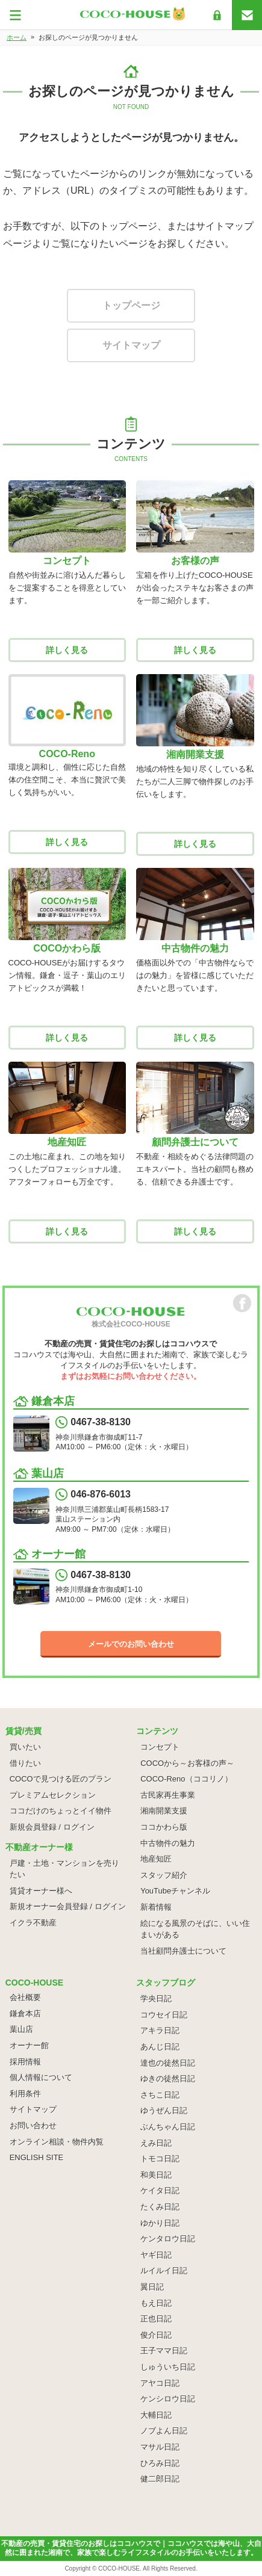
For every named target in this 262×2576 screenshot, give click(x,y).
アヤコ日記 (159, 2383)
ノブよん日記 (163, 2430)
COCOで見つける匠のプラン (60, 1778)
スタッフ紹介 (163, 1875)
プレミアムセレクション (53, 1795)
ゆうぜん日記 (163, 2110)
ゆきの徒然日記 (167, 2078)
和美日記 (156, 2174)
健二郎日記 (159, 2478)
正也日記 (156, 2318)
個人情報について (41, 2077)
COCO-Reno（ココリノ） (186, 1778)
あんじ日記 (159, 2046)
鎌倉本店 (25, 2013)
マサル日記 (159, 2446)
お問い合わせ (33, 2125)
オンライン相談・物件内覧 (57, 2141)
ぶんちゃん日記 (167, 2126)
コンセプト (159, 1746)
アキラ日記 (159, 2030)
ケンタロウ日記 (167, 2238)
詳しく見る (67, 650)
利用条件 (25, 2093)
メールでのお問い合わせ (131, 1644)
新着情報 (156, 1907)
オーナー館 (29, 2045)
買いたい (25, 1746)
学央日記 (156, 1998)
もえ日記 (156, 2303)
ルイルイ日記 (163, 2270)
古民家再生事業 (167, 1795)
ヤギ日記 (156, 2254)
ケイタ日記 (159, 2190)
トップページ (131, 305)
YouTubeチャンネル (175, 1890)
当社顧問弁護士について (183, 1950)
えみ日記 (156, 2142)
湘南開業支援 (163, 1810)
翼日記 (152, 2286)
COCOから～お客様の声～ (187, 1763)
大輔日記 (156, 2415)
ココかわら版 (163, 1826)
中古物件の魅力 (167, 1843)
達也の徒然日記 (167, 2062)
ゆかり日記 (159, 2223)
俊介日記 (156, 2334)
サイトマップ (131, 345)
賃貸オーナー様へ (41, 1890)
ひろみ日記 (159, 2463)
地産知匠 (156, 1858)
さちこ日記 (159, 2094)
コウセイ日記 (163, 2014)
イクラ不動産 (33, 1922)
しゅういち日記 (167, 2366)
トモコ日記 (159, 2158)
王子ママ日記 (163, 2350)
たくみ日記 (159, 2206)
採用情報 (25, 2061)
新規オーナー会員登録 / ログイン (68, 1906)
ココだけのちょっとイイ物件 (60, 1810)
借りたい (25, 1763)
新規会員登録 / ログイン (52, 1826)
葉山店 (21, 2029)
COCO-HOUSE (119, 2568)
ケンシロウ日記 (167, 2398)
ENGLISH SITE (37, 2157)
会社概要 (25, 1997)
